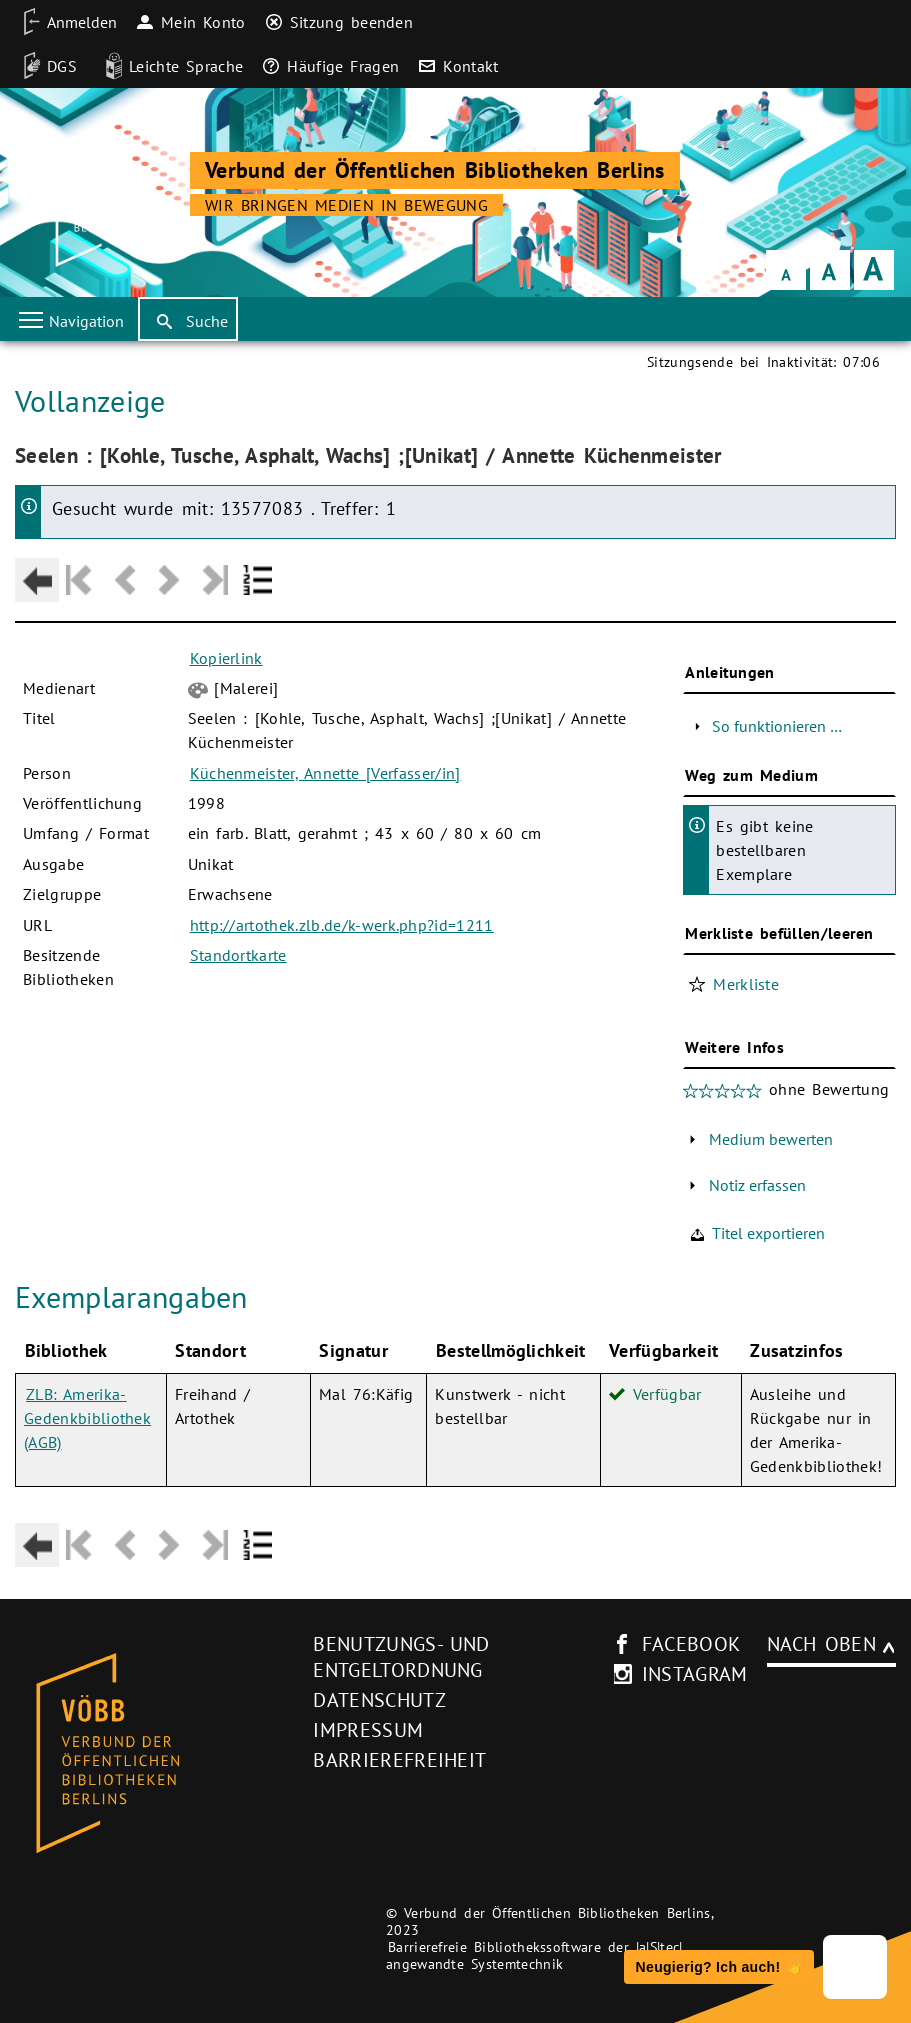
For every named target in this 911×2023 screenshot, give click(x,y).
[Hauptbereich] (455, 964)
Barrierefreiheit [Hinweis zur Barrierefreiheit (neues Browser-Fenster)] (399, 1760)
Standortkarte (238, 955)
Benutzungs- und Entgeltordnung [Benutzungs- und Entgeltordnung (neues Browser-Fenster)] (401, 1657)
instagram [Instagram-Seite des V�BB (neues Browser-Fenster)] (695, 1674)
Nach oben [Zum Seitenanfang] (821, 1644)
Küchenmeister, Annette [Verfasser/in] (325, 773)
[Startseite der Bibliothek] (104, 195)
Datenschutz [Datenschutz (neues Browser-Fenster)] (379, 1700)
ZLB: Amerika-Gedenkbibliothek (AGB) (87, 1418)
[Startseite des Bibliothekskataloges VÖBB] (157, 1754)
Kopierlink (226, 658)
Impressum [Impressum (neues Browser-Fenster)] (368, 1730)
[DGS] (43, 66)
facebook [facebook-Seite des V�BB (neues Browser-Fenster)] (691, 1644)
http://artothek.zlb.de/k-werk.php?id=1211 (342, 925)
